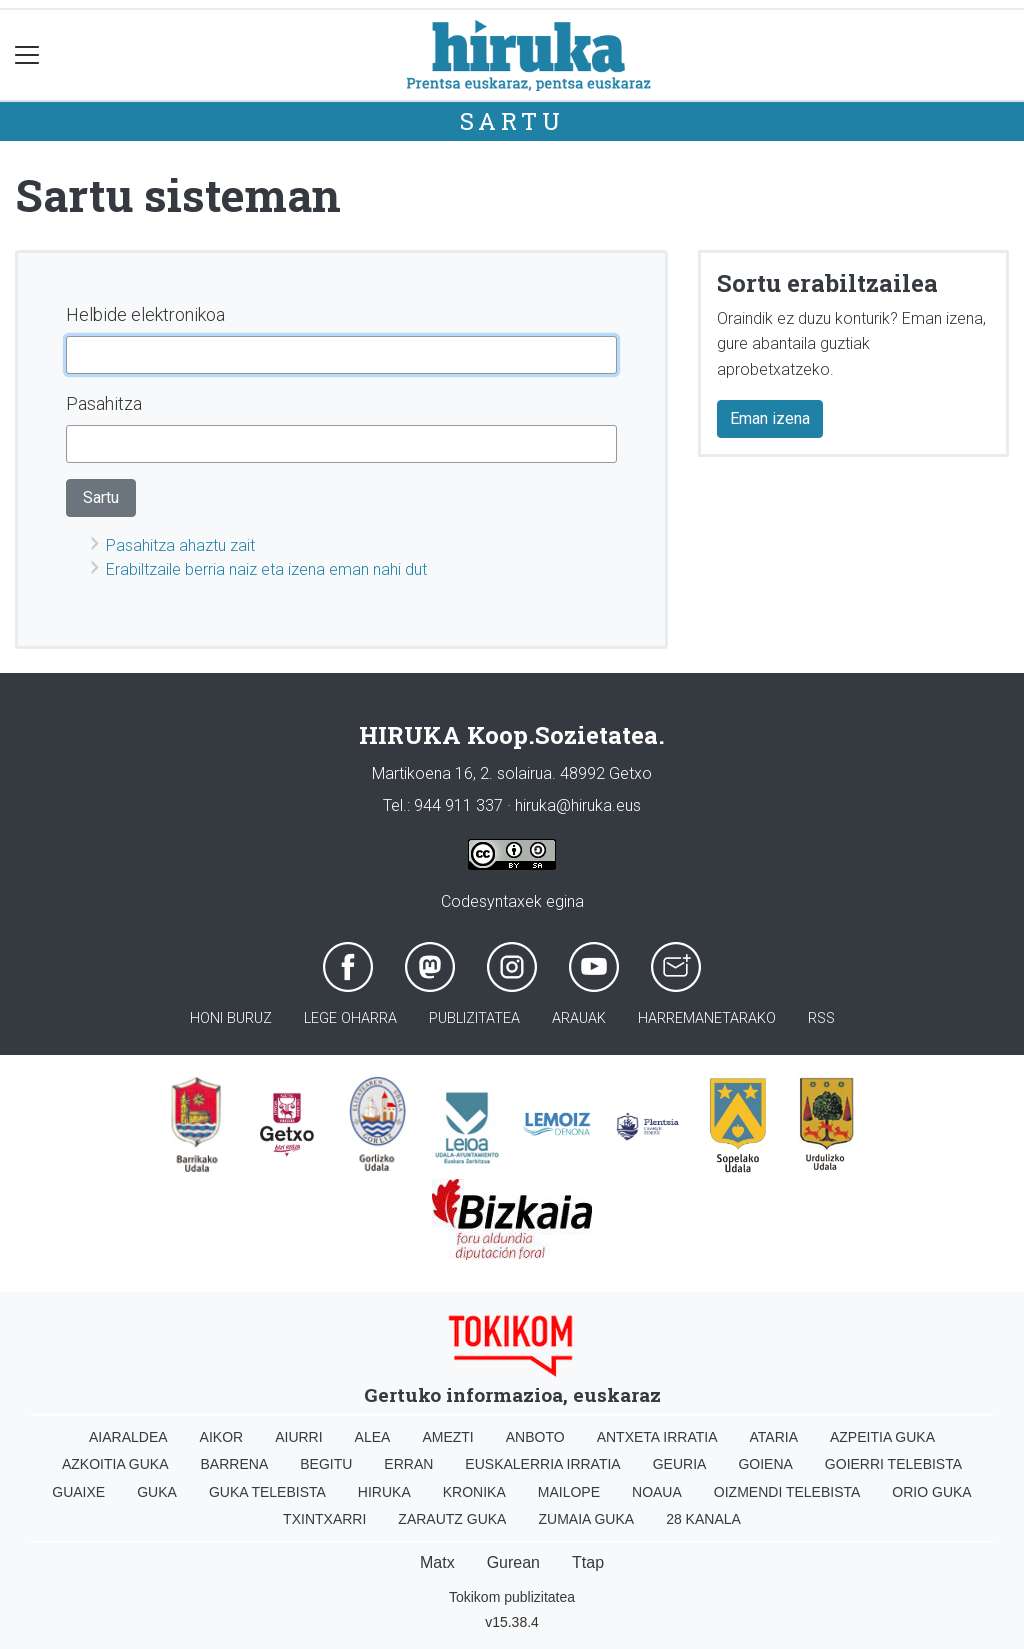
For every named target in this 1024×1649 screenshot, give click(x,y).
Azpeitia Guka (882, 1437)
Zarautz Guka (452, 1519)
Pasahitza (104, 403)
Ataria (773, 1437)
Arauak (579, 1018)
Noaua (657, 1492)
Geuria (680, 1464)
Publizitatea (474, 1018)
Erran (408, 1464)
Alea (373, 1437)
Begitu (326, 1464)
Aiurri (298, 1437)
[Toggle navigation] (27, 55)
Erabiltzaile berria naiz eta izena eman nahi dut (266, 569)
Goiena (765, 1464)
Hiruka (384, 1492)
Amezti (447, 1437)
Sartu (512, 121)
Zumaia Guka (586, 1519)
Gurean (513, 1562)
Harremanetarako (707, 1018)
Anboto (535, 1437)
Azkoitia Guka (115, 1464)
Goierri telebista (893, 1464)
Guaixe (78, 1492)
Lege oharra (350, 1018)
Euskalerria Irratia (542, 1464)
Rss (821, 1018)
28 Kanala (703, 1519)
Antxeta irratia (657, 1437)
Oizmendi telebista (787, 1492)
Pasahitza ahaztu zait (180, 545)
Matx (437, 1562)
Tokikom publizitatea (512, 1597)
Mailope (569, 1492)
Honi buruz (231, 1018)
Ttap (588, 1562)
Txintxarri (324, 1519)
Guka (157, 1492)
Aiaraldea (128, 1437)
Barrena (235, 1464)
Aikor (222, 1437)
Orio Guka (931, 1492)
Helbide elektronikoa (145, 314)
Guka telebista (267, 1492)
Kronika (474, 1492)
